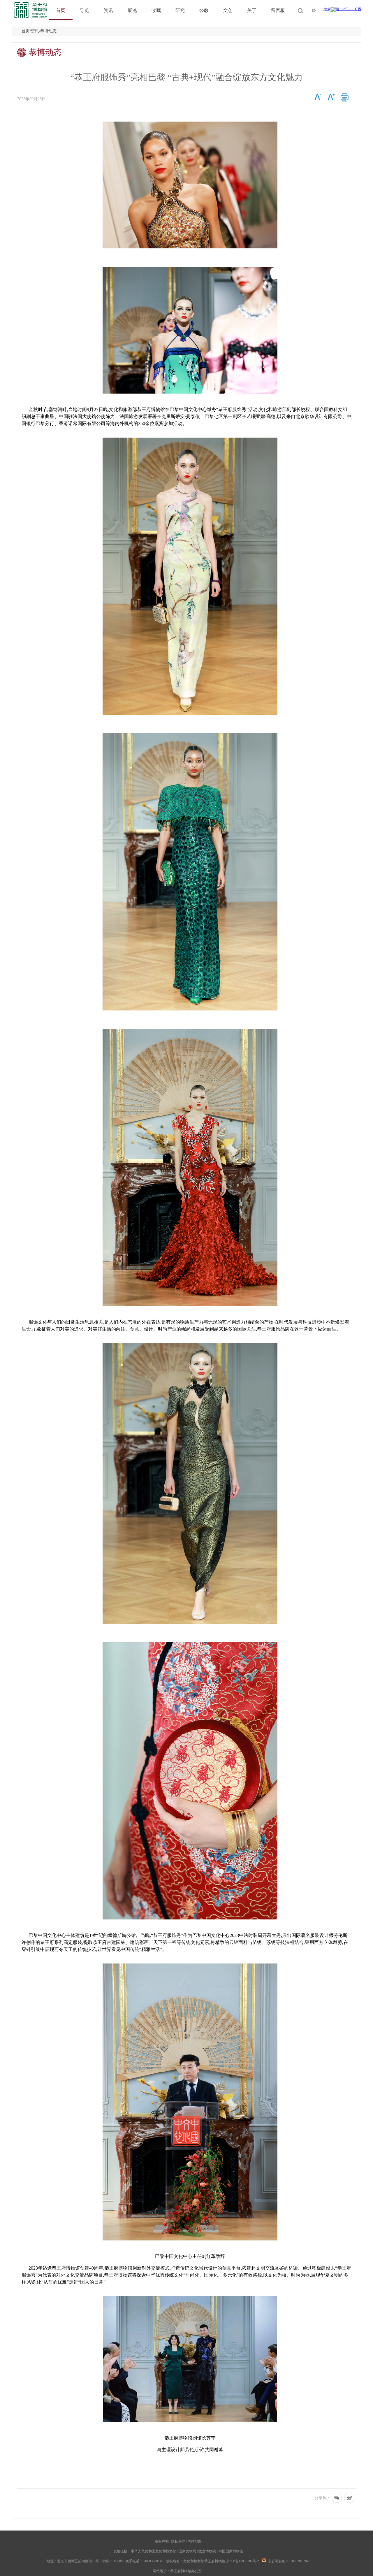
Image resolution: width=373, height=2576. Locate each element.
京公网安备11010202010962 (289, 2561)
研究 (180, 10)
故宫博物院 (207, 2551)
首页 (60, 10)
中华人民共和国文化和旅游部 (153, 2551)
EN (314, 10)
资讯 (108, 10)
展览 (132, 10)
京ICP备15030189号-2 (242, 2561)
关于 (251, 10)
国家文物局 (187, 2551)
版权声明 (162, 2541)
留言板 (278, 10)
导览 (84, 10)
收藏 (156, 10)
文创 (228, 10)
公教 (204, 10)
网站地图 (195, 2541)
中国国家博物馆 (231, 2551)
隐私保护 (178, 2541)
